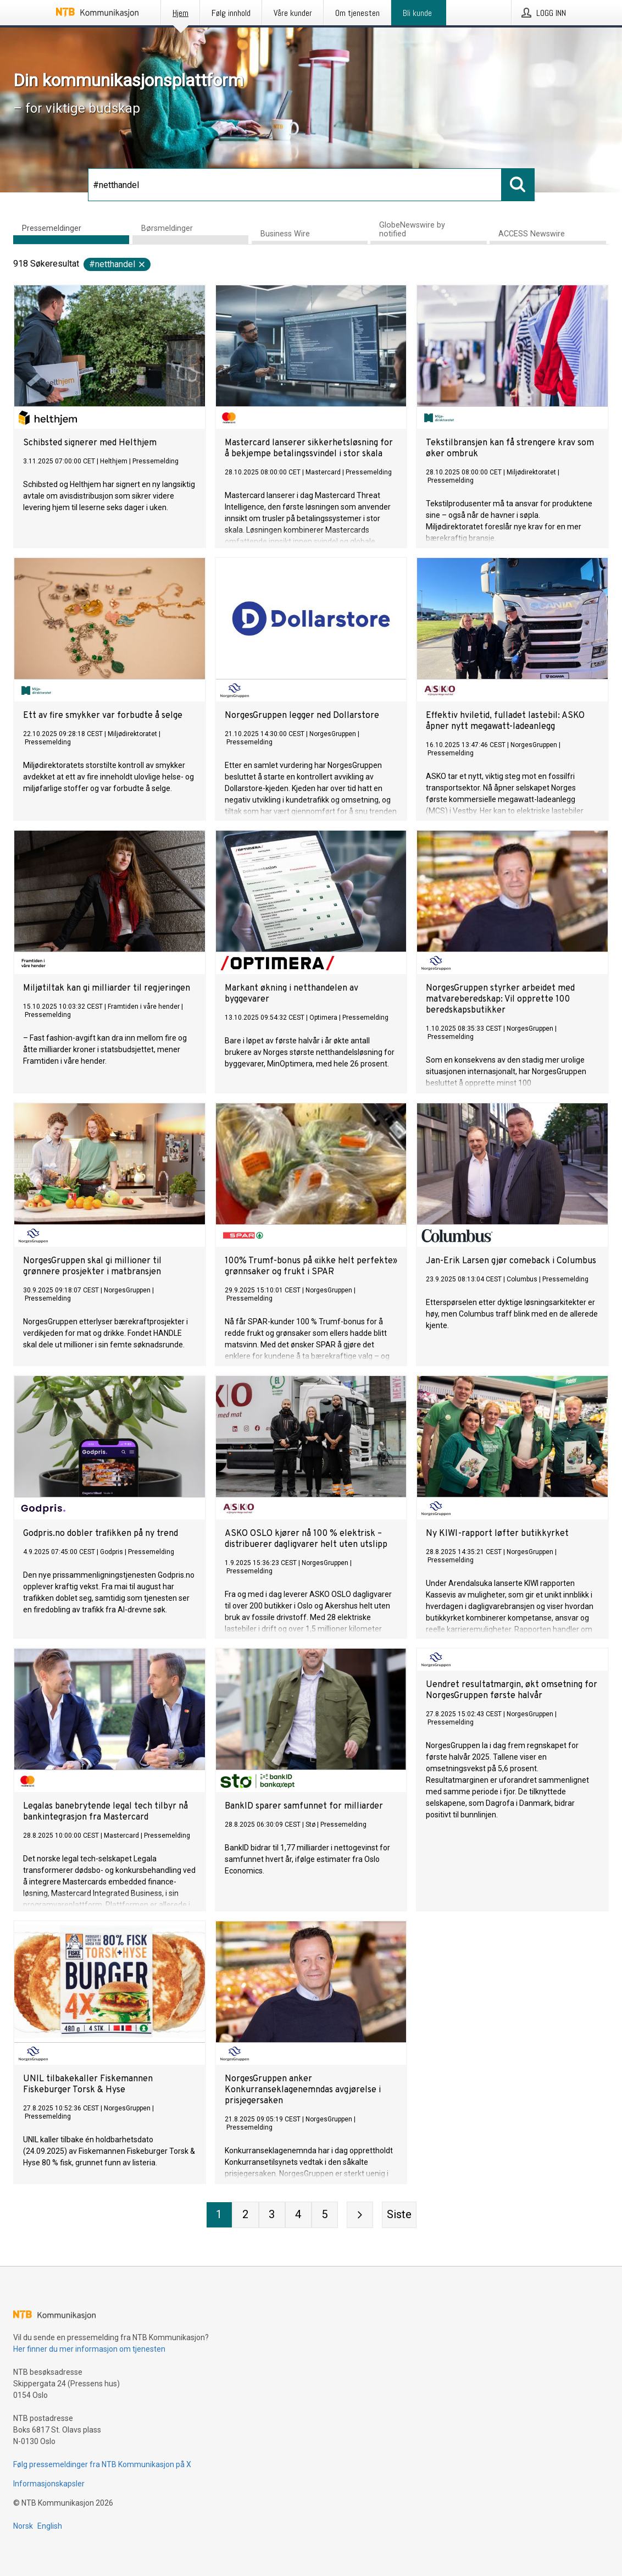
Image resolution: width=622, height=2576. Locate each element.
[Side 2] (245, 2215)
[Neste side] (360, 2215)
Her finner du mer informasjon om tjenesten (89, 2349)
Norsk (23, 2526)
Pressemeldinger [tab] (51, 228)
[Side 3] (272, 2215)
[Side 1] (219, 2215)
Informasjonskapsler (49, 2483)
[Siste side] (399, 2215)
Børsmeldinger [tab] (167, 228)
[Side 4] (298, 2215)
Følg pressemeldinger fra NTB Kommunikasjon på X (102, 2464)
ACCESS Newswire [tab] (531, 234)
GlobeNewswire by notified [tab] (412, 229)
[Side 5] (325, 2215)
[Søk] (295, 184)
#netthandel (117, 264)
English (49, 2526)
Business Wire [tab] (285, 234)
